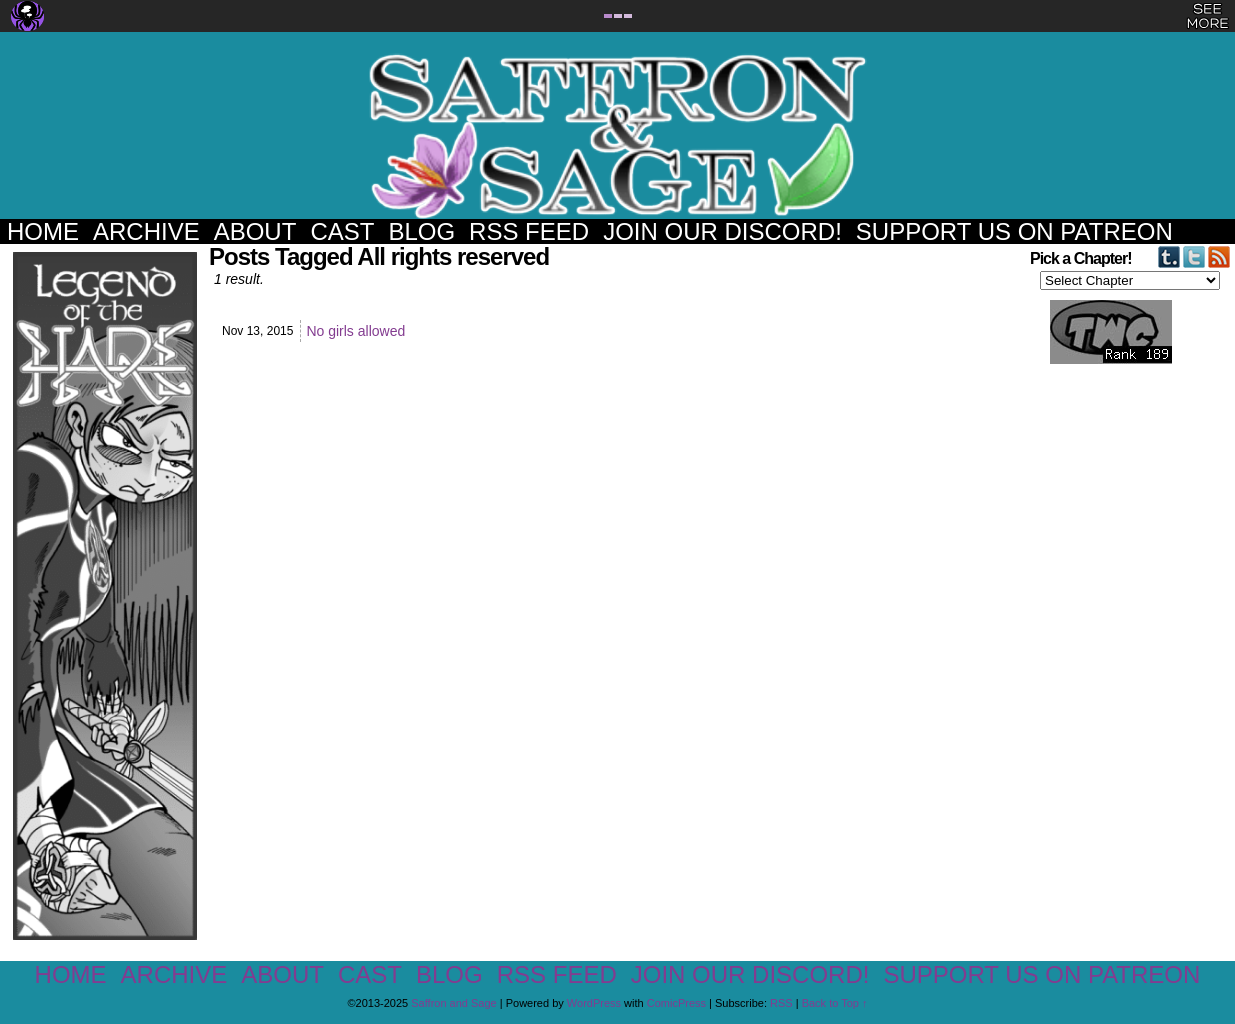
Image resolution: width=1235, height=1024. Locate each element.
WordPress (594, 1003)
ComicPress (676, 1003)
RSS (781, 1003)
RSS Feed (529, 231)
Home (43, 231)
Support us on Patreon (1014, 231)
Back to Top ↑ (835, 1003)
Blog (421, 231)
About (255, 231)
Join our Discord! (722, 231)
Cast (342, 231)
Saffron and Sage (618, 135)
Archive (146, 231)
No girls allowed (355, 331)
